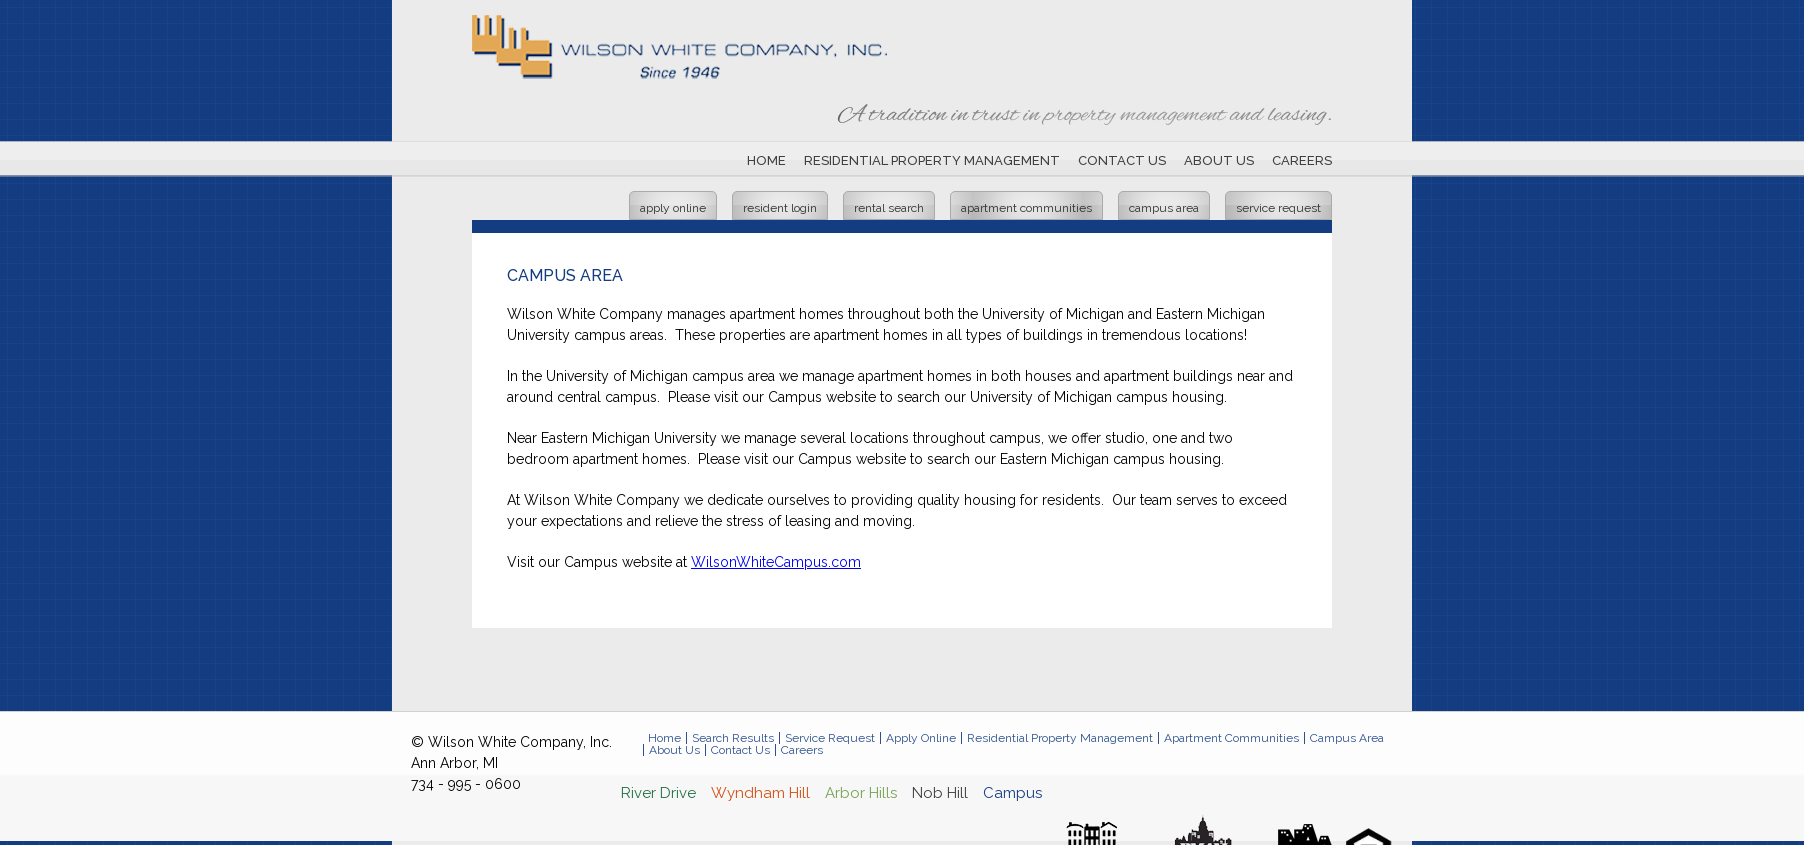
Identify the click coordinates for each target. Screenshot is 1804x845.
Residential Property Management (932, 160)
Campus (1012, 793)
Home (766, 160)
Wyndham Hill (760, 793)
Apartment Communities (1026, 208)
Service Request (1278, 208)
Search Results (733, 738)
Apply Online (673, 208)
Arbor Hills (861, 793)
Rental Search (889, 208)
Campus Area (1164, 208)
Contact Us (1122, 160)
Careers (1302, 160)
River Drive (658, 793)
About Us (1219, 160)
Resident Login (780, 208)
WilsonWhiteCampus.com (776, 562)
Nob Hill (940, 793)
